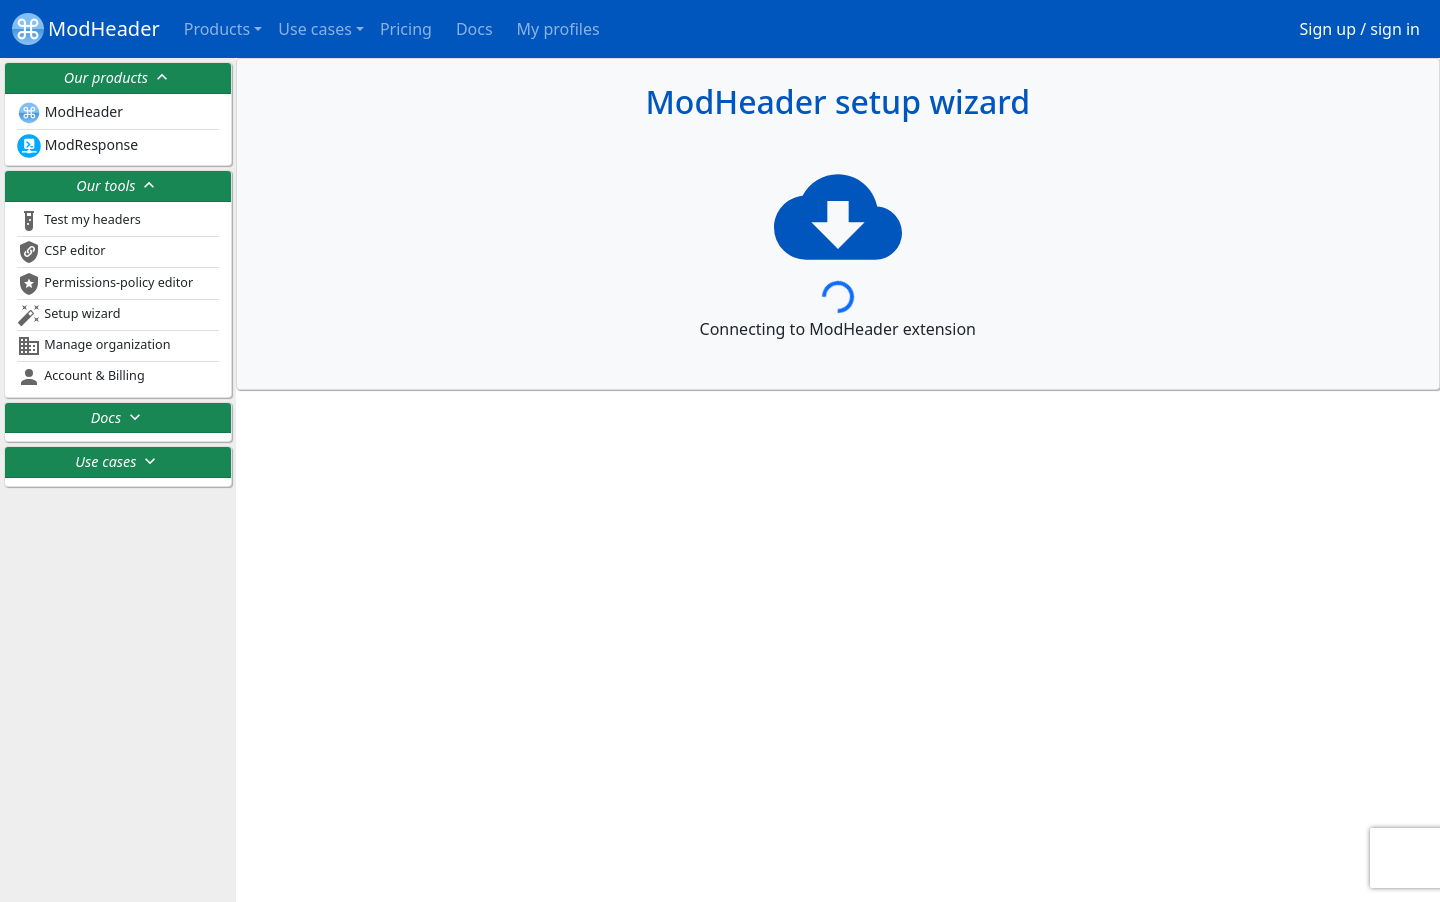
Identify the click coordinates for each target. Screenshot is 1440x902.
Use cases (315, 29)
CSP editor (61, 252)
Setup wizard (68, 315)
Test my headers (79, 221)
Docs (474, 29)
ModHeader (86, 29)
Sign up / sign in (1360, 29)
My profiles (558, 29)
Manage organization (93, 346)
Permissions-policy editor (105, 284)
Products (217, 29)
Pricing (406, 29)
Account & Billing (81, 377)
